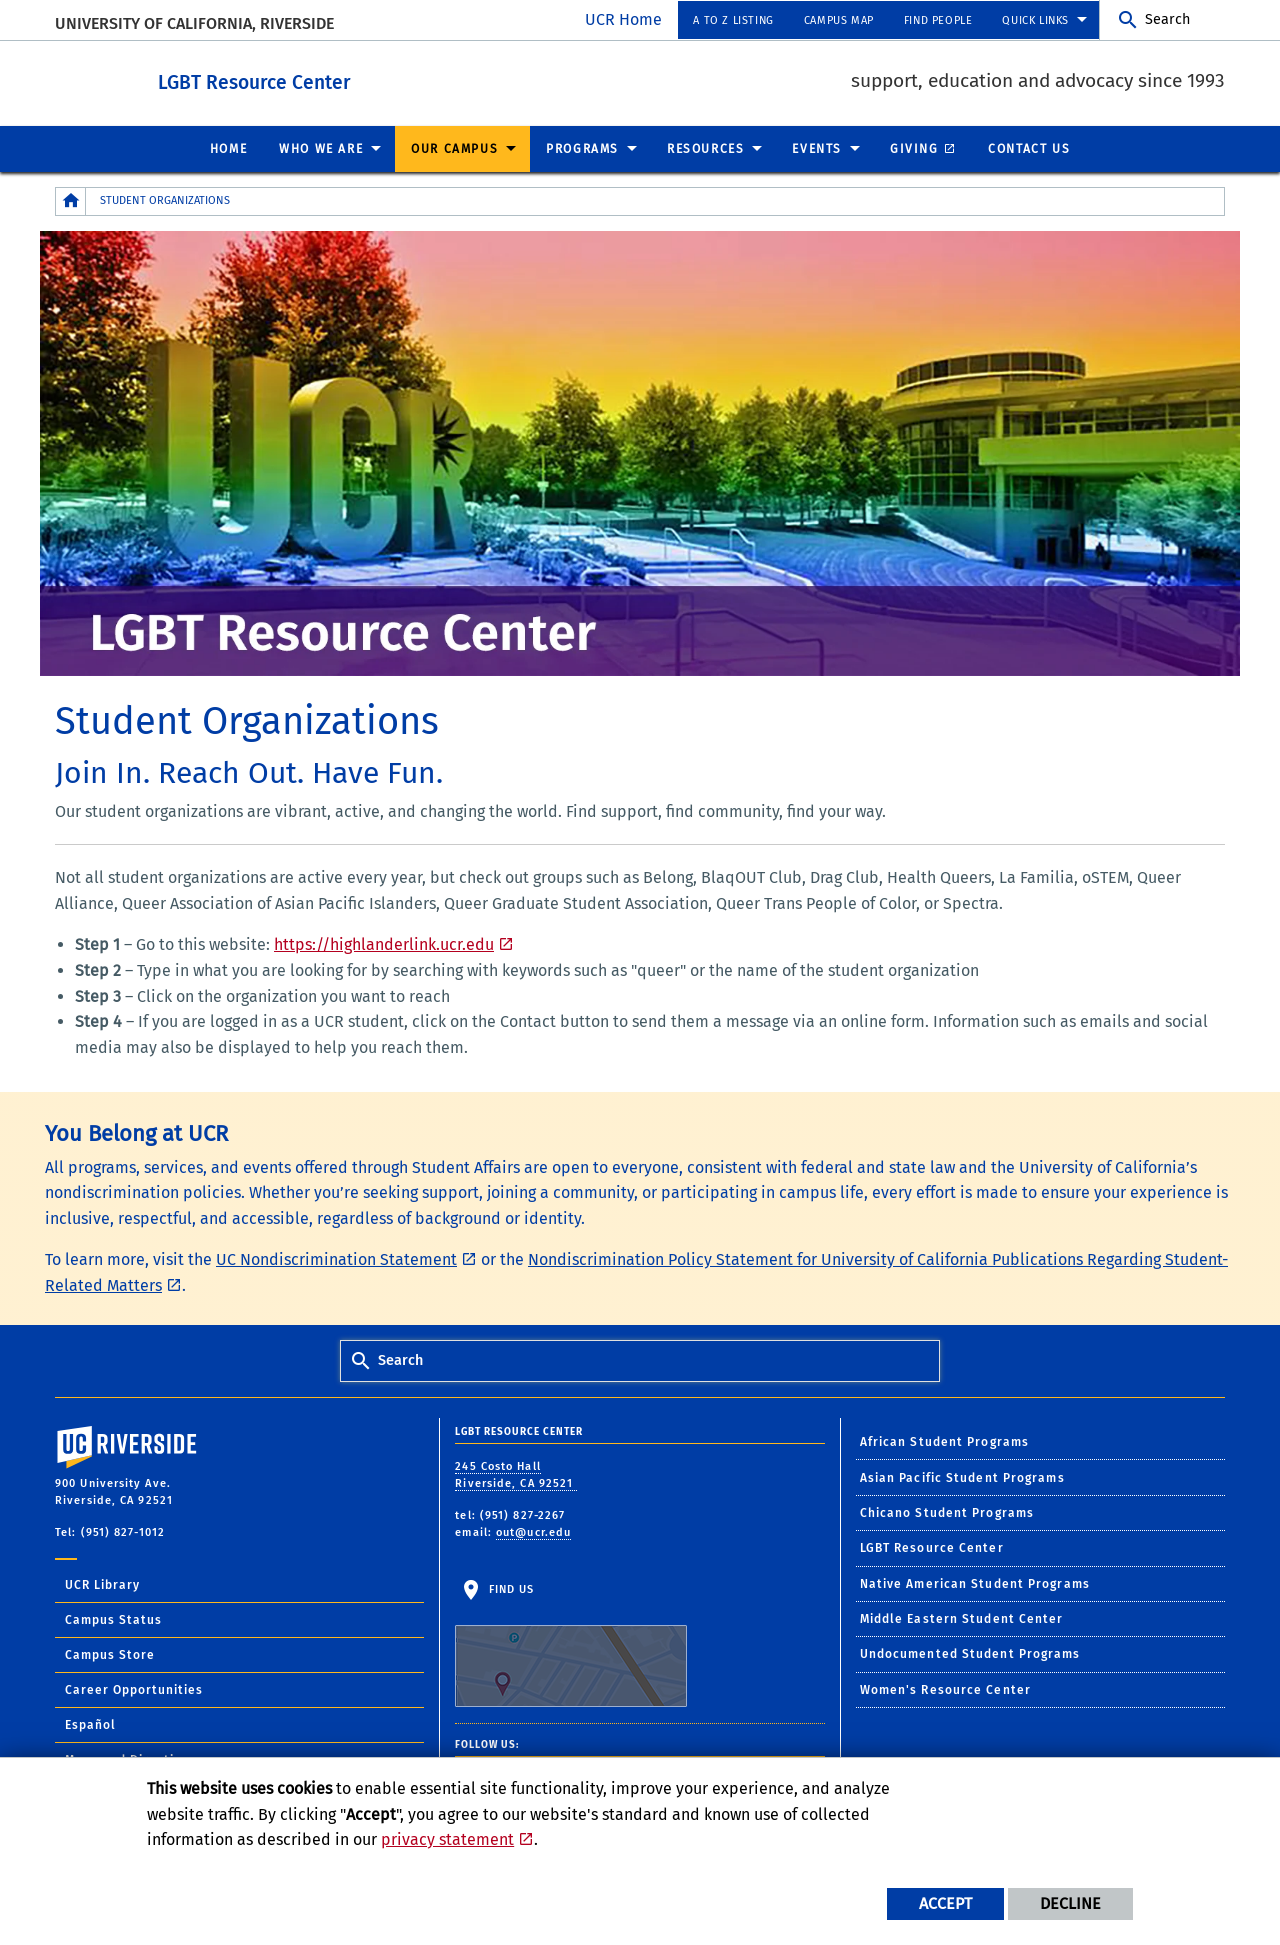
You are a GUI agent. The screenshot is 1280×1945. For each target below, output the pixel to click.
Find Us (571, 1644)
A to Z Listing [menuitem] (733, 20)
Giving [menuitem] (914, 148)
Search (1167, 19)
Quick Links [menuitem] (1035, 20)
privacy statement (447, 1839)
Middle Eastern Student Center (962, 1618)
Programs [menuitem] (582, 148)
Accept (945, 1903)
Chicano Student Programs (947, 1512)
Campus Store (110, 1654)
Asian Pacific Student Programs (962, 1477)
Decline (1070, 1903)
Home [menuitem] (228, 148)
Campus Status (113, 1619)
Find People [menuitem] (938, 20)
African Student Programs (944, 1441)
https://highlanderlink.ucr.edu (384, 943)
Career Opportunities (134, 1689)
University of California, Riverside (194, 23)
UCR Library (102, 1584)
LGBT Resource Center (346, 78)
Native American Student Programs (975, 1583)
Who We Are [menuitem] (321, 148)
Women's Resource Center (945, 1689)
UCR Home (623, 19)
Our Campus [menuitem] (454, 148)
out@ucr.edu (533, 1531)
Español (90, 1724)
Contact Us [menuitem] (1029, 148)
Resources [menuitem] (705, 148)
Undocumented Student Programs (970, 1653)
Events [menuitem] (817, 148)
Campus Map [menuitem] (839, 20)
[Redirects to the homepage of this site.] (71, 200)
